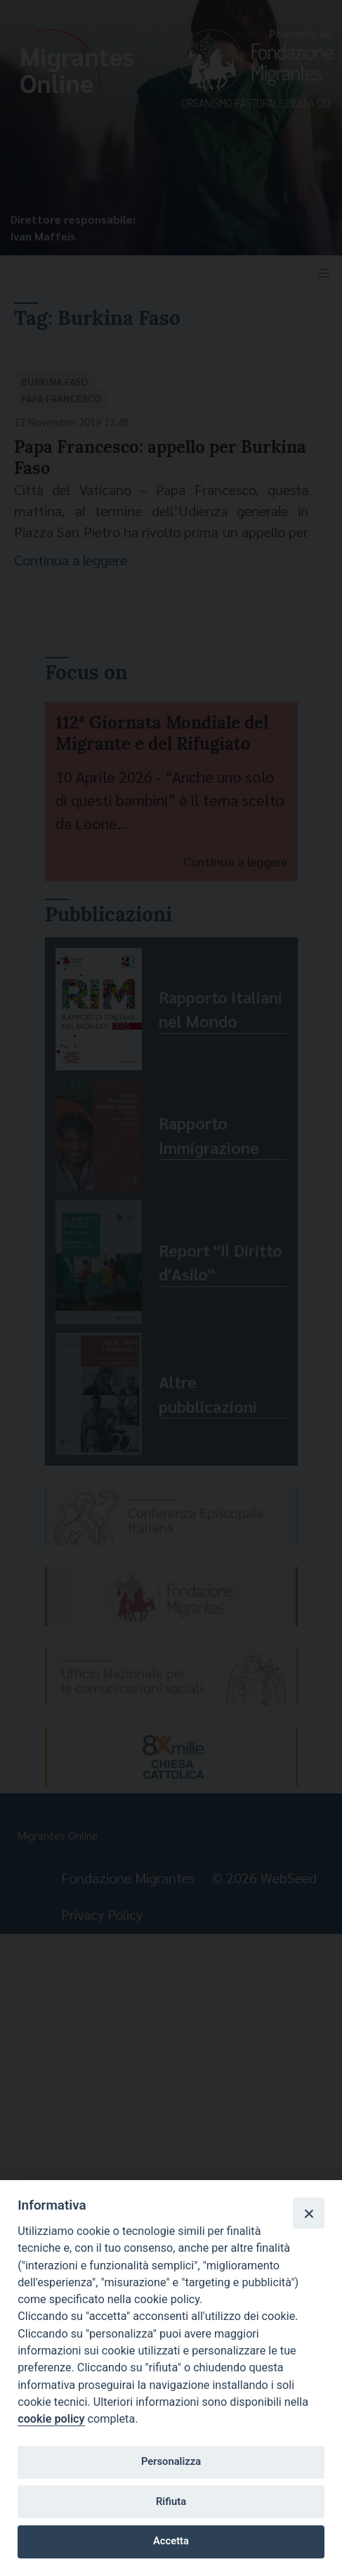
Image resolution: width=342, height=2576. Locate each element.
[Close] (308, 2213)
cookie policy (51, 2419)
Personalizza (171, 2461)
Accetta (171, 2541)
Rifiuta (171, 2501)
